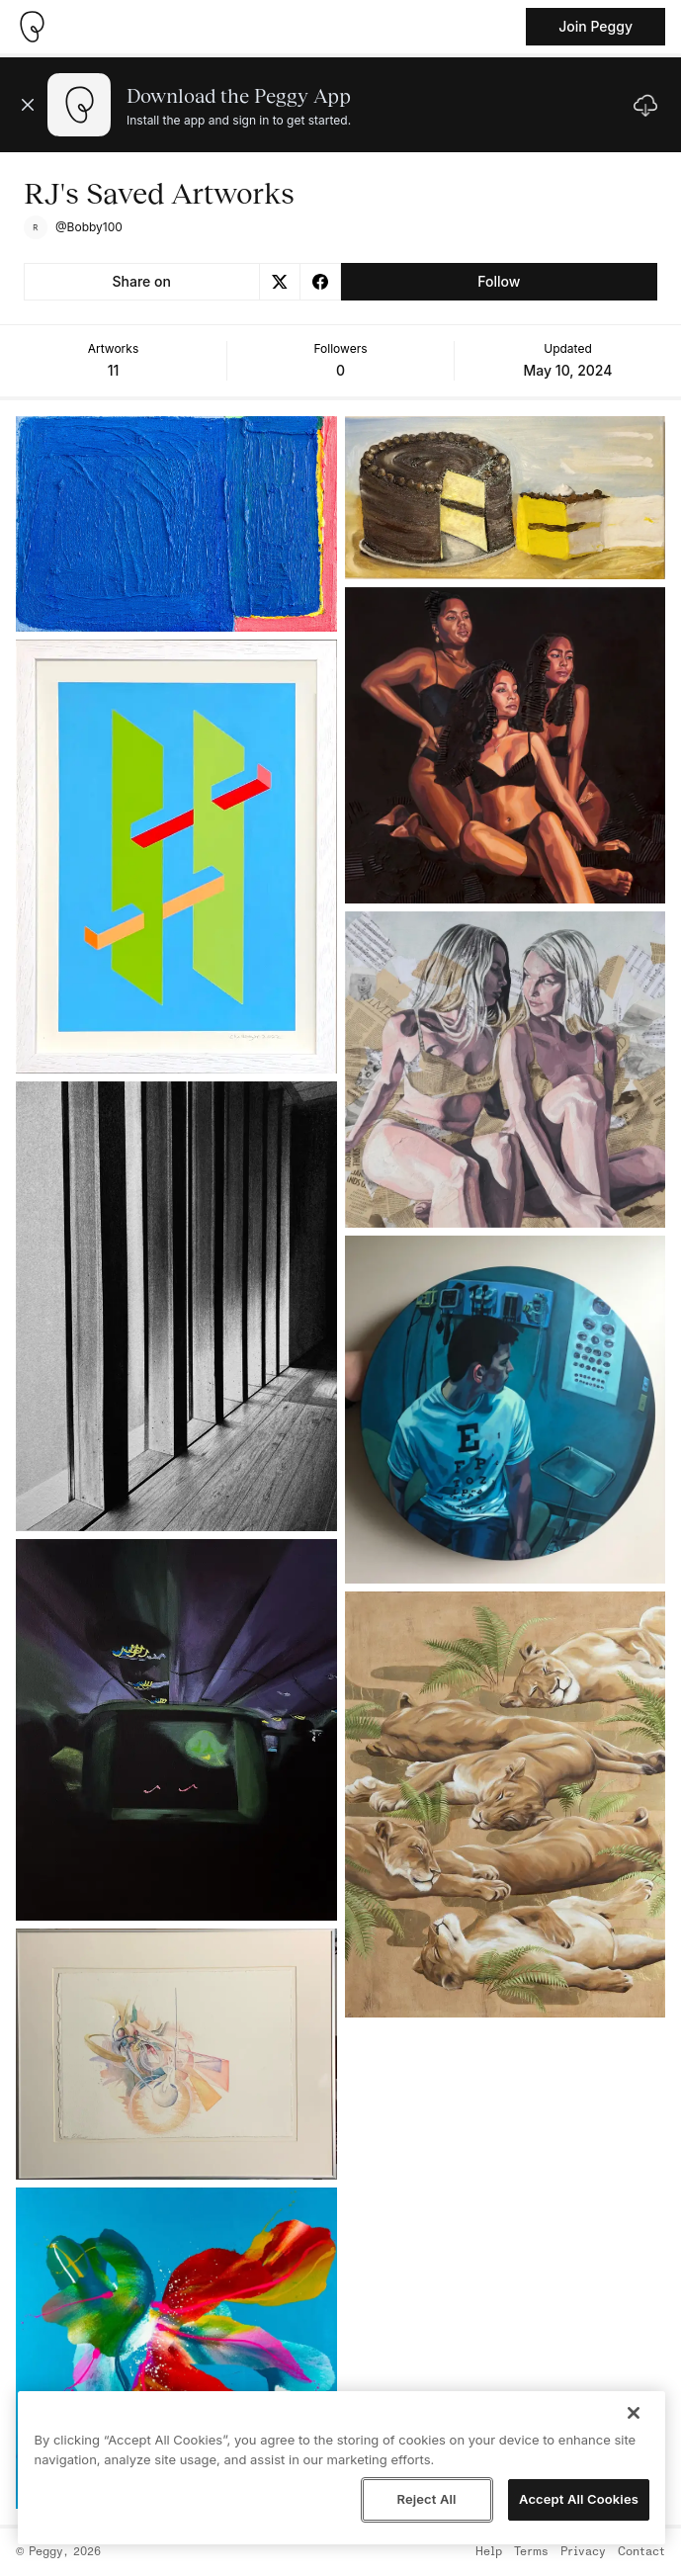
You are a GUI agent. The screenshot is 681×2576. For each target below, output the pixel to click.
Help (488, 2552)
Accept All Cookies (578, 2499)
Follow (498, 281)
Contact (641, 2552)
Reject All (426, 2499)
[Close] (633, 2413)
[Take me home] (31, 27)
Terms (531, 2552)
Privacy (583, 2552)
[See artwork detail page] (176, 524)
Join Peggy (595, 26)
